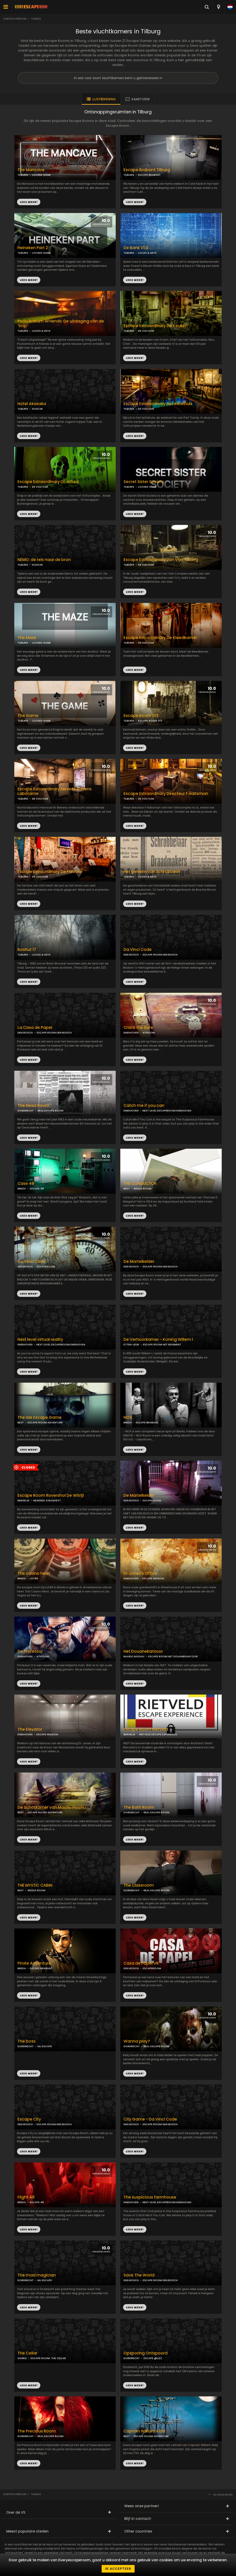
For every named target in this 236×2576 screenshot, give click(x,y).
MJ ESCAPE (45, 2046)
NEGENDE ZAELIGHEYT (47, 1500)
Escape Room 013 (141, 715)
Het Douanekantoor (143, 1651)
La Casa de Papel (35, 1027)
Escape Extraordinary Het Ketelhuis (158, 403)
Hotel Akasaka (32, 403)
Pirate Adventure (34, 1963)
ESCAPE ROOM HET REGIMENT (162, 1344)
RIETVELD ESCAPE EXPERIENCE (158, 1734)
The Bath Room (139, 1807)
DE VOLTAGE (146, 331)
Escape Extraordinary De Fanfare (50, 871)
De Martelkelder (139, 1261)
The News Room (33, 1105)
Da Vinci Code (138, 949)
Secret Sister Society (144, 481)
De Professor (30, 1651)
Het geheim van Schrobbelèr (152, 871)
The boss (26, 2041)
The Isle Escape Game (40, 1417)
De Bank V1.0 (136, 247)
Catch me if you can (144, 1105)
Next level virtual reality (40, 1339)
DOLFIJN (37, 409)
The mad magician (37, 2275)
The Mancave (31, 169)
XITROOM (148, 1032)
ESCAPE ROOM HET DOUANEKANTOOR (173, 1656)
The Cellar (27, 2353)
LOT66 (34, 1578)
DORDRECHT (26, 1110)
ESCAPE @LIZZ (153, 2358)
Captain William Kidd (144, 2431)
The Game (28, 715)
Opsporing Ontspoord (146, 2353)
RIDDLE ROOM (142, 1188)
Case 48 (26, 1183)
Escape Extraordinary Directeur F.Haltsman (166, 793)
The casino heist (34, 1573)
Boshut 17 (27, 949)
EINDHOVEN (131, 1032)
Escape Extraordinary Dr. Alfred (48, 481)
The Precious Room (37, 2431)
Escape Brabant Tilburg (147, 169)
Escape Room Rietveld (146, 1729)
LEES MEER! (135, 202)
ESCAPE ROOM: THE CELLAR (48, 2358)
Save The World (139, 2275)
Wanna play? (137, 2041)
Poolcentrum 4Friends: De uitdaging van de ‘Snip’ (61, 323)
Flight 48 (26, 2197)
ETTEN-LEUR (131, 1344)
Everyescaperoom (15, 18)
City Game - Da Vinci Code (150, 2119)
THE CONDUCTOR (140, 1183)
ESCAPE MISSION (153, 1578)
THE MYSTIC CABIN (35, 1885)
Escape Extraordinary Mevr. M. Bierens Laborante (54, 791)
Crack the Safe (138, 1027)
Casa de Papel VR (141, 1963)
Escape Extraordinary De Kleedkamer (160, 637)
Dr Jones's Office (140, 1573)
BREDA (22, 1188)
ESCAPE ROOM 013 (150, 720)
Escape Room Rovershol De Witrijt (51, 1495)
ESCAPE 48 (37, 1188)
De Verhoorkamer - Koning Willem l (158, 1339)
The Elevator (30, 1729)
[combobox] (218, 7)
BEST (127, 1188)
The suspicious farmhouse (150, 2197)
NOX (128, 1417)
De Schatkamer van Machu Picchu (52, 1807)
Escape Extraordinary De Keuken (156, 325)
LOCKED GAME (41, 175)
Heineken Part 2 (33, 247)
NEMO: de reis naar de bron (44, 559)
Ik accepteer (118, 2568)
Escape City (29, 2119)
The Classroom (139, 1885)
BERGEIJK (23, 1500)
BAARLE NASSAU (134, 1656)
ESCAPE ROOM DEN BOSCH (160, 954)
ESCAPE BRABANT (149, 175)
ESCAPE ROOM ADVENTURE (45, 1422)
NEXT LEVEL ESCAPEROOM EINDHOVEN (166, 1110)
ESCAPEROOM (46, 1266)
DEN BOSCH (131, 954)
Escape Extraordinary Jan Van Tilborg (161, 559)
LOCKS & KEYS (147, 253)
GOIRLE (22, 2358)
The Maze (27, 637)
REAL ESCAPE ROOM (50, 1110)
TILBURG (129, 175)
